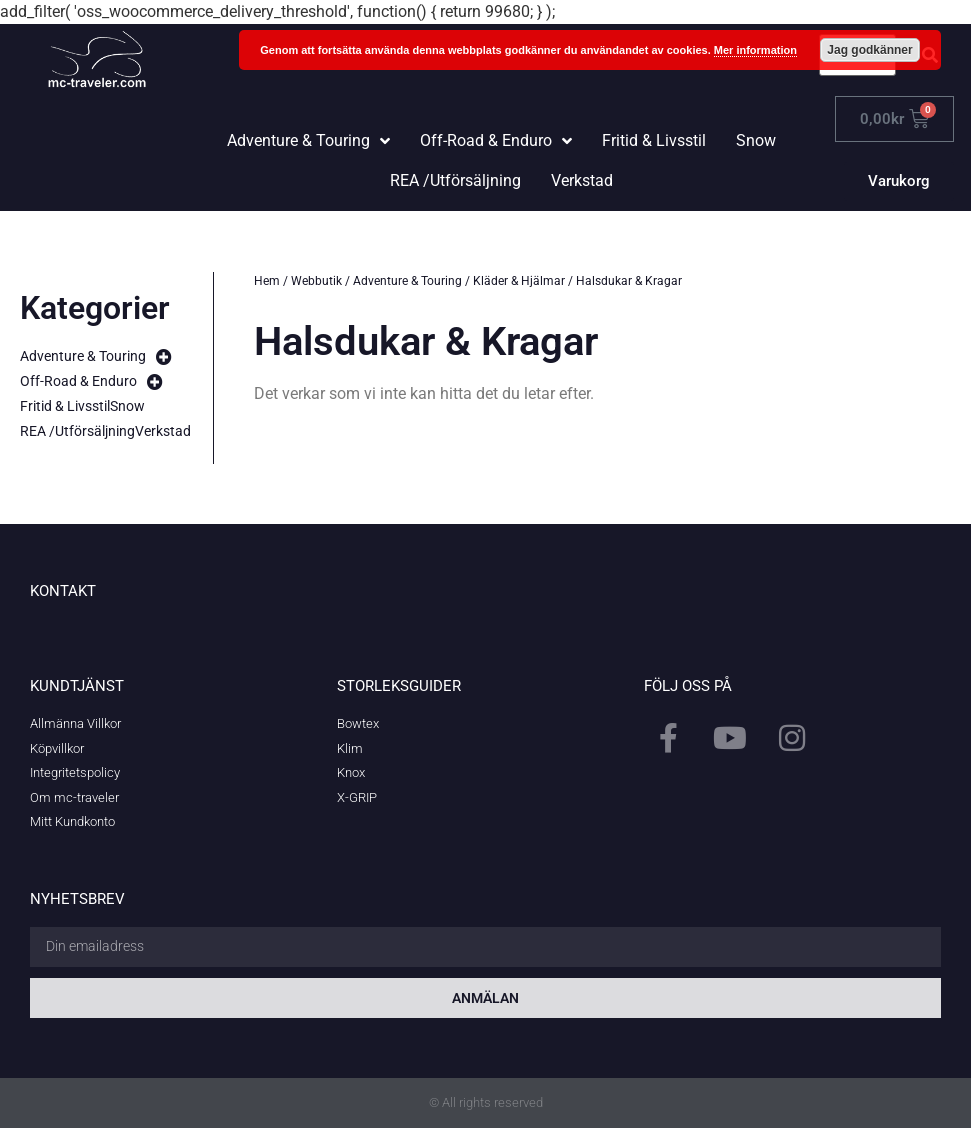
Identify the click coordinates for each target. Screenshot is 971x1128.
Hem (267, 281)
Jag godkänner (869, 50)
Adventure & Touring (407, 281)
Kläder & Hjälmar (519, 281)
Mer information (755, 50)
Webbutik (316, 281)
